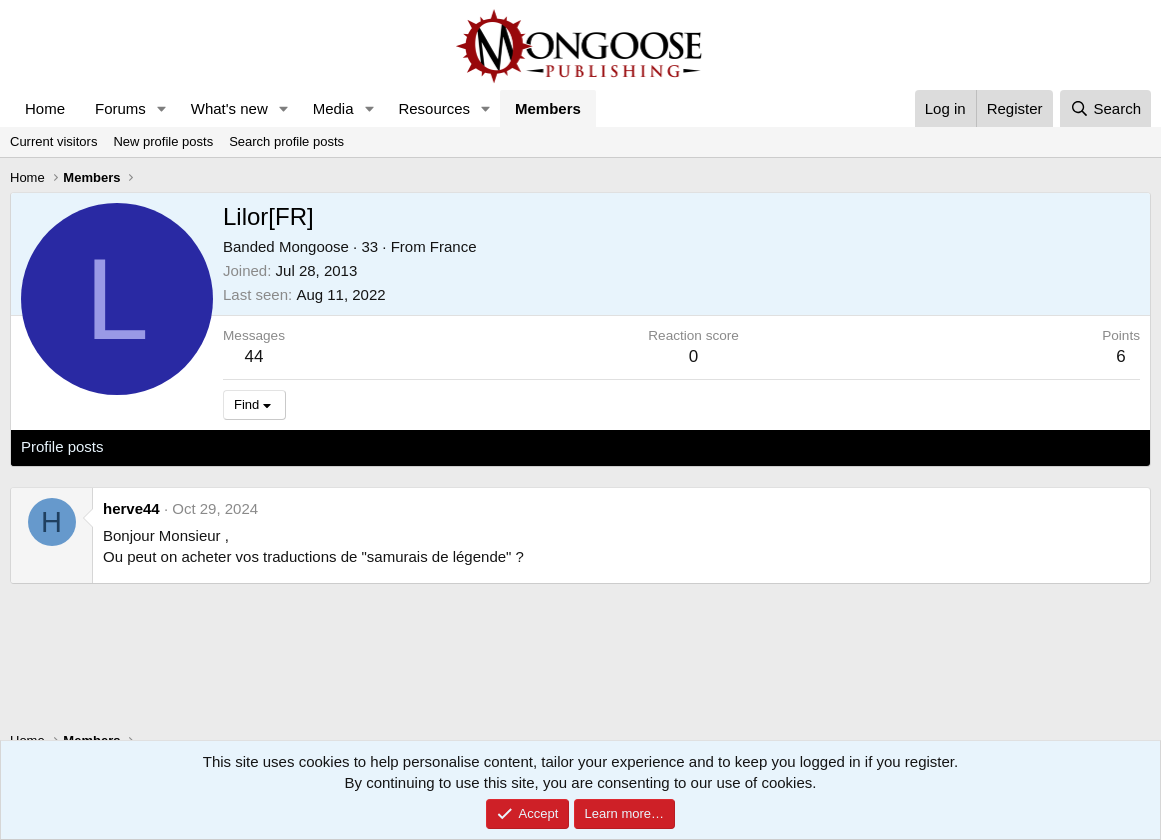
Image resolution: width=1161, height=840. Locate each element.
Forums (120, 108)
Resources (434, 108)
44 (254, 356)
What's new (229, 108)
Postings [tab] (263, 446)
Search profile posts (286, 141)
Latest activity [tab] (169, 446)
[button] (162, 108)
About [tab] (331, 446)
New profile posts (163, 141)
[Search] (1105, 108)
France (453, 246)
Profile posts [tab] (62, 446)
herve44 (131, 508)
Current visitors (53, 141)
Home (45, 108)
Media (333, 108)
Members (548, 108)
